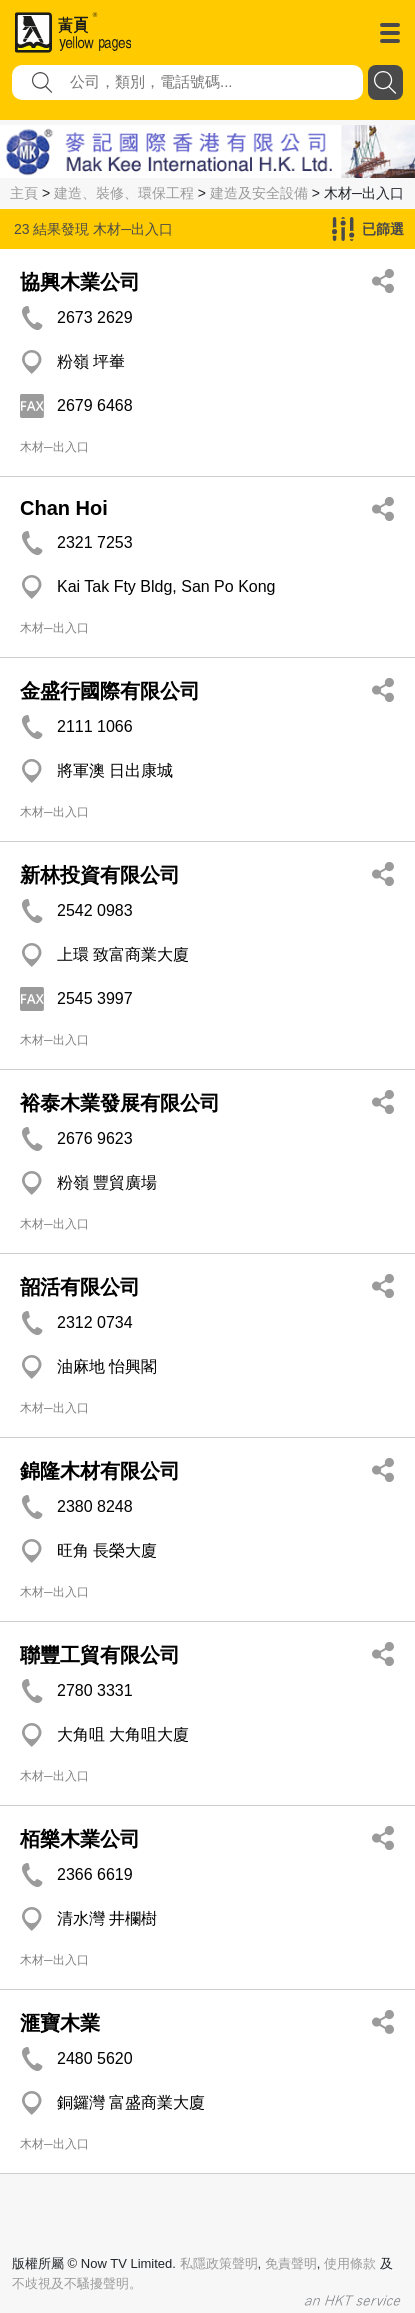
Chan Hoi (64, 508)
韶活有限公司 (80, 1287)
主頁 (24, 193)
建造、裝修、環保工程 (124, 193)
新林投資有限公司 (100, 875)
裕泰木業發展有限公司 (120, 1103)
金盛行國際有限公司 (110, 691)
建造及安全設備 (259, 193)
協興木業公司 (80, 282)
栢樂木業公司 (80, 1839)
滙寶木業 (60, 2023)
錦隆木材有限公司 (100, 1471)
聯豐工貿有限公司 (100, 1655)
